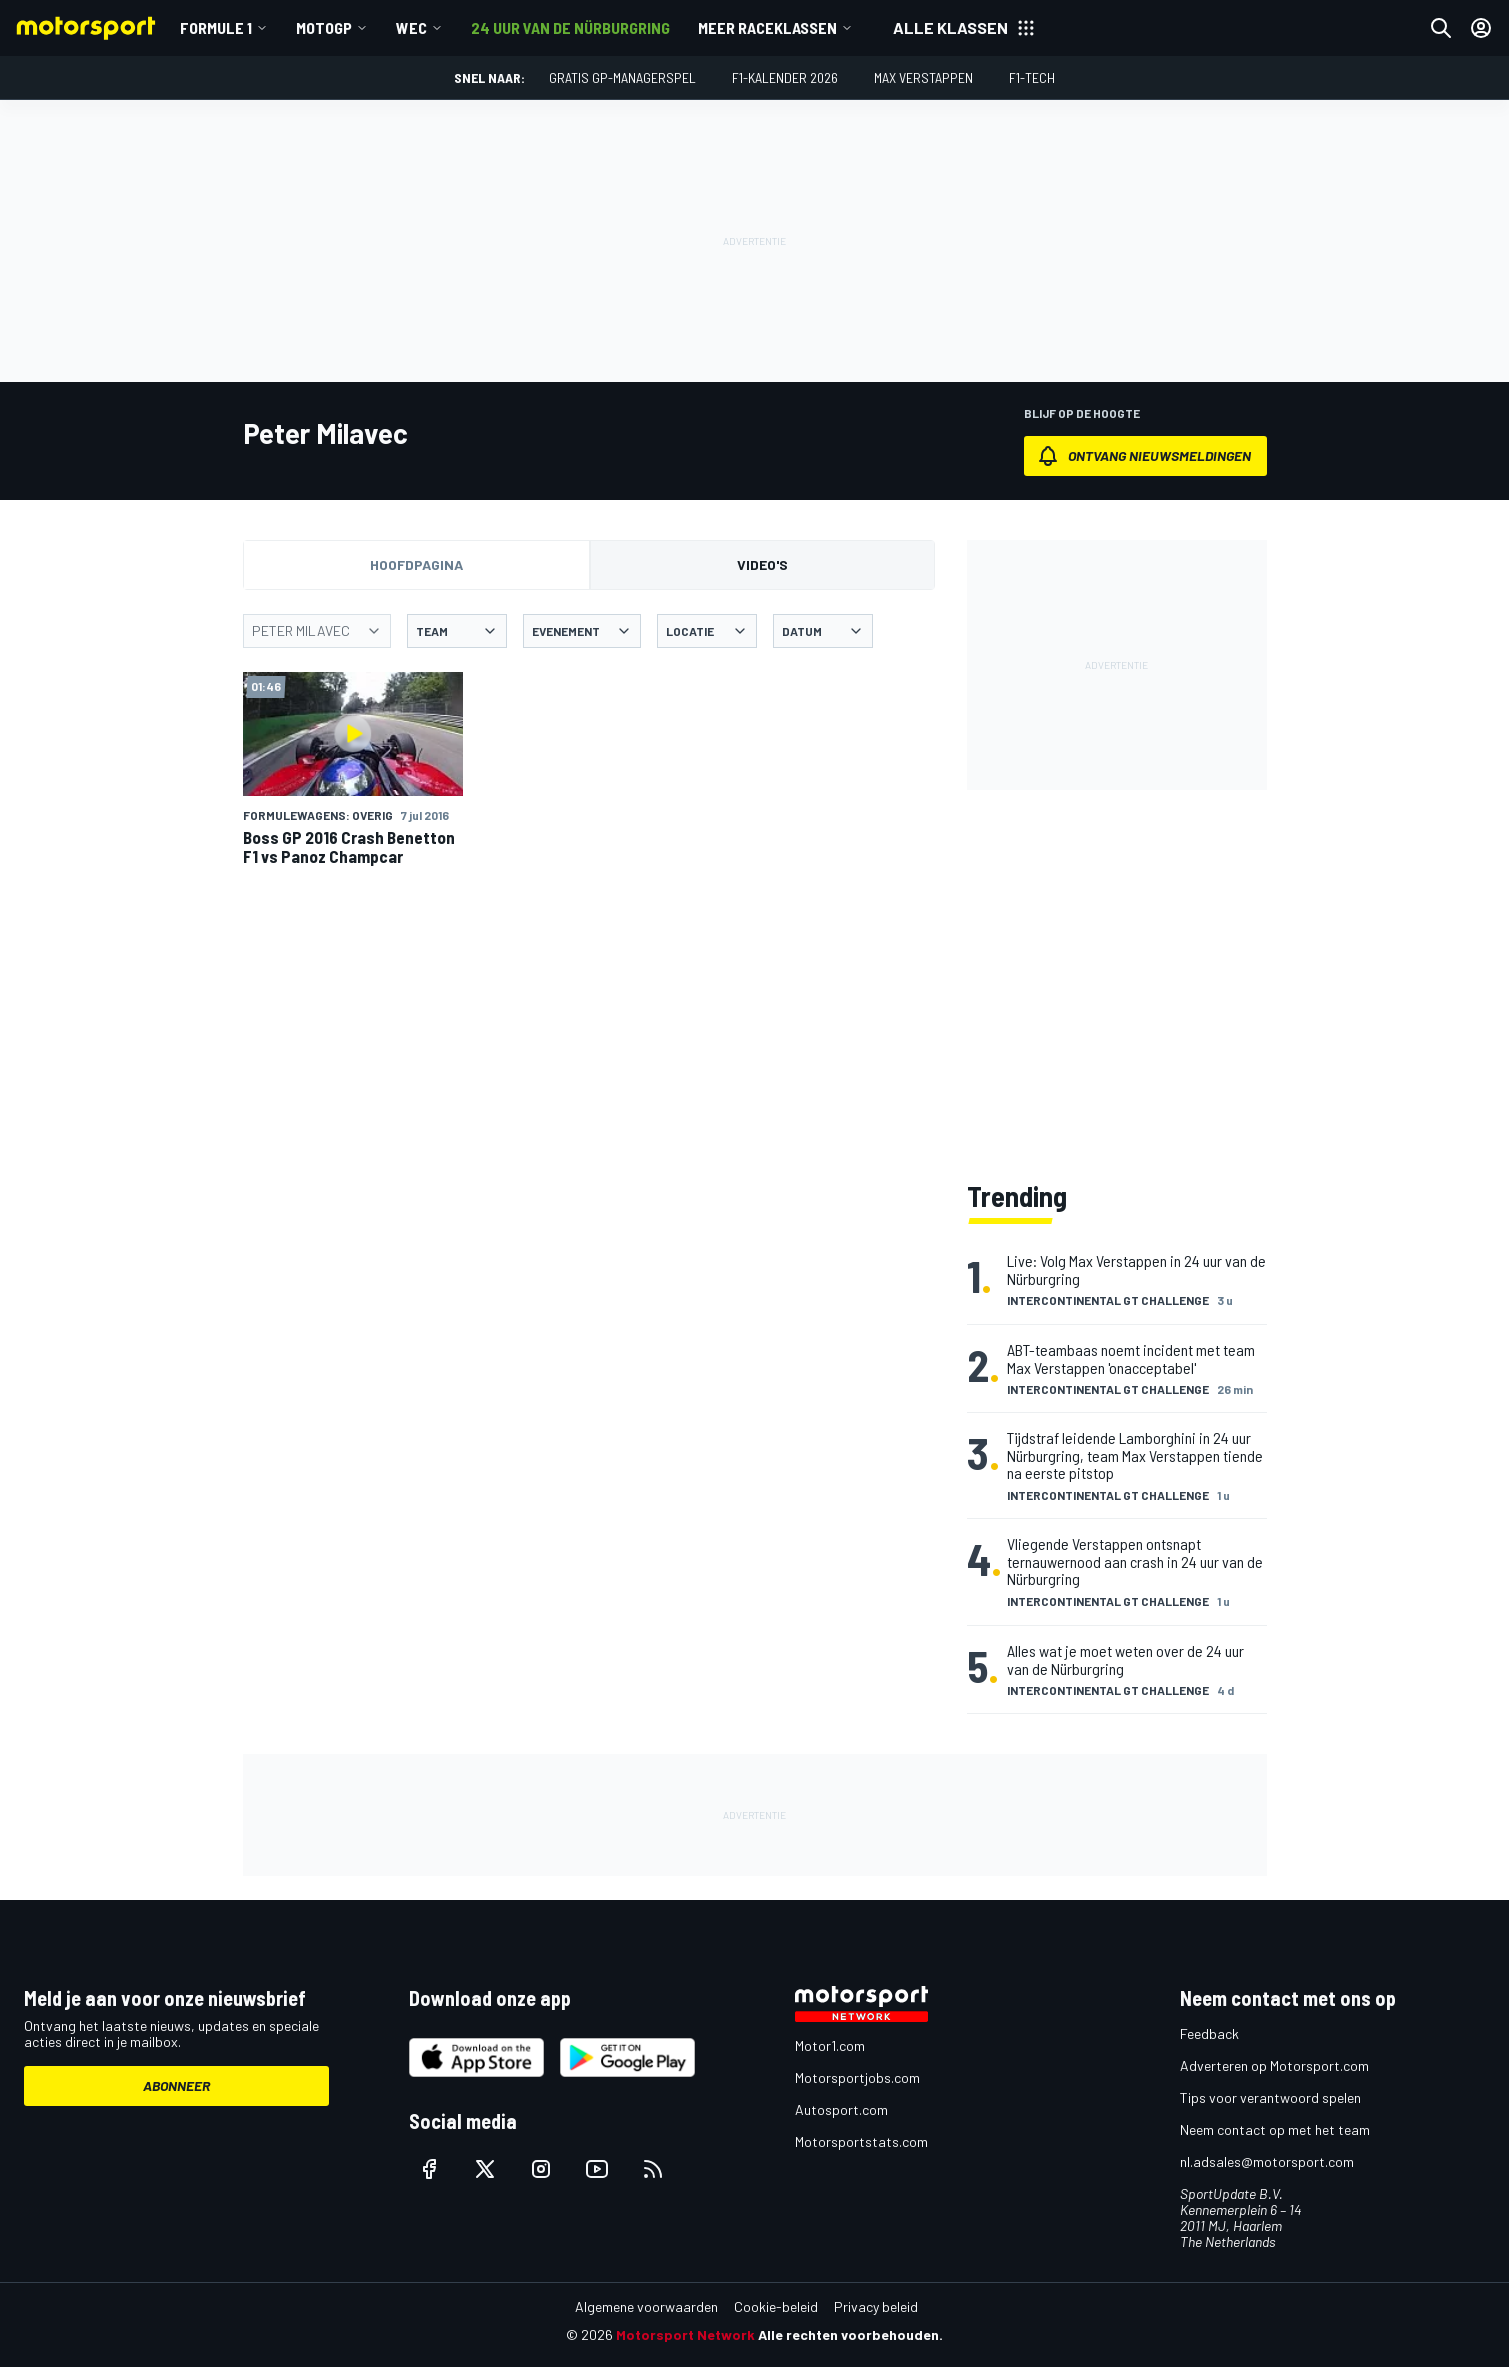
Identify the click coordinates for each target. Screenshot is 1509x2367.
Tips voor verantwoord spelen (1270, 2097)
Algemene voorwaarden (646, 2306)
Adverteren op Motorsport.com (1274, 2065)
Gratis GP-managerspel (622, 77)
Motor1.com (830, 2045)
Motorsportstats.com (861, 2141)
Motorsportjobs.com (857, 2077)
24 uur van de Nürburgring (570, 27)
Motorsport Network (685, 2334)
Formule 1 (216, 27)
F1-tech (1032, 77)
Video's (762, 564)
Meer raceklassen (767, 27)
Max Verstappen (923, 77)
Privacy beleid (876, 2306)
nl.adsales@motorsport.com (1267, 2161)
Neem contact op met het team (1275, 2129)
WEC (411, 27)
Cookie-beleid (776, 2306)
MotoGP (324, 27)
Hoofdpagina (416, 564)
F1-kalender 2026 (785, 77)
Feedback (1209, 2033)
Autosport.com (841, 2109)
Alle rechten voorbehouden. (850, 2334)
